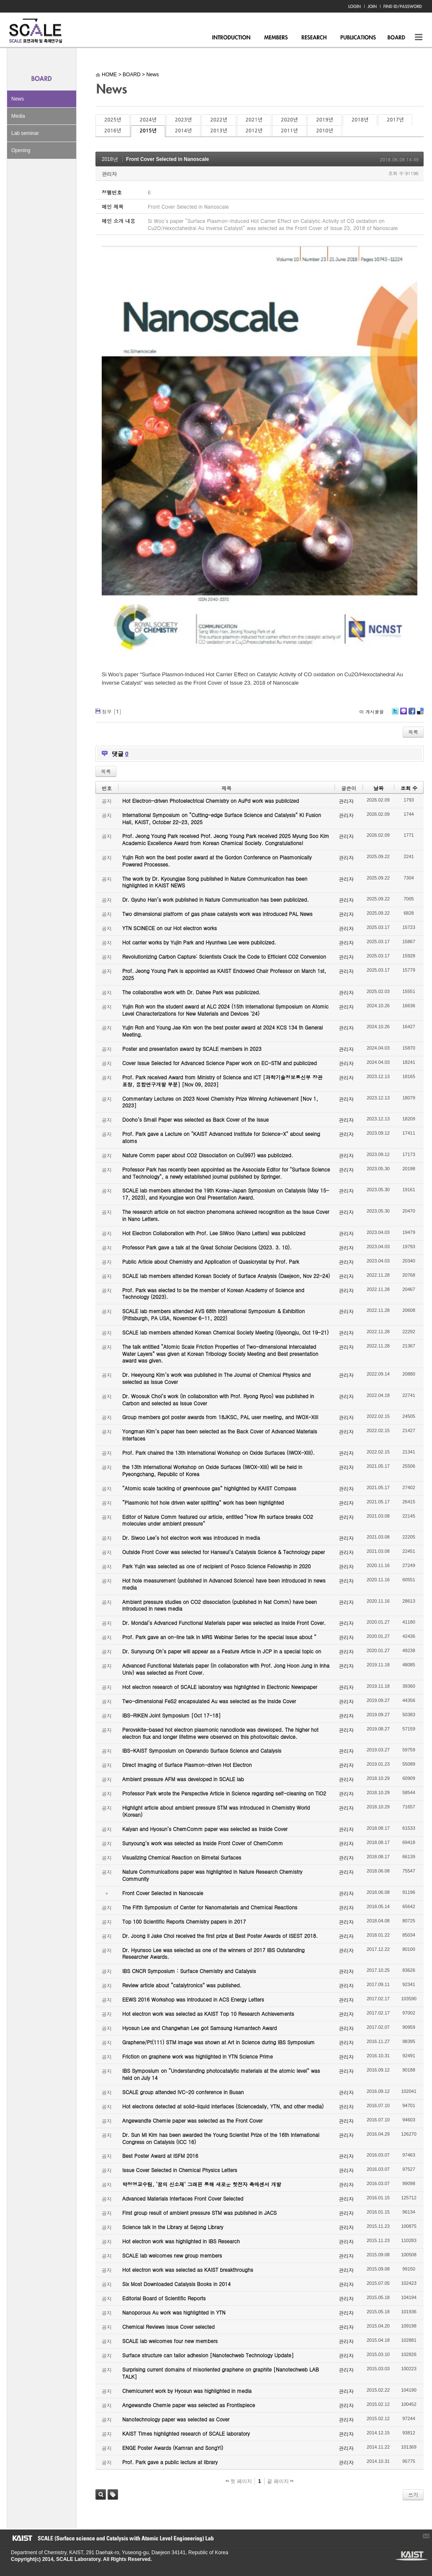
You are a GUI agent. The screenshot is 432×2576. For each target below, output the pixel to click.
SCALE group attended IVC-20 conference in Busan (183, 2091)
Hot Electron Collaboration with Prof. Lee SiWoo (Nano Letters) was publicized (213, 1232)
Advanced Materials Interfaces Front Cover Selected (182, 2198)
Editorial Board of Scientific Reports (164, 2298)
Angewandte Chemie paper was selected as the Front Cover (192, 2120)
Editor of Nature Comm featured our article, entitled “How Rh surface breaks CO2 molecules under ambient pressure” (217, 1520)
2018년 (360, 119)
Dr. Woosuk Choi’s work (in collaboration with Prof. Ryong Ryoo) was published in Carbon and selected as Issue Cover (218, 1399)
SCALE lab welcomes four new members (170, 2340)
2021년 (254, 119)
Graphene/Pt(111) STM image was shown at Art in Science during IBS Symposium (218, 2042)
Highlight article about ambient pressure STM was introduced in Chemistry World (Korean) (216, 1811)
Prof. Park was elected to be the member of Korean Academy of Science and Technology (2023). (213, 1293)
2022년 (218, 119)
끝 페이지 (280, 2481)
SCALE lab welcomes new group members (172, 2255)
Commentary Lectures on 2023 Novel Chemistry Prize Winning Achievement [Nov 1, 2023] (220, 1102)
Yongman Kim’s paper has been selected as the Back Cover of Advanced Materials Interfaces (219, 1435)
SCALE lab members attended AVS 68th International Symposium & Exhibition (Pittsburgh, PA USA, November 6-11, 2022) (213, 1314)
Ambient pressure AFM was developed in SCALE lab (183, 1778)
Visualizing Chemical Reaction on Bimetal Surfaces (181, 1857)
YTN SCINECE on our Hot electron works (169, 927)
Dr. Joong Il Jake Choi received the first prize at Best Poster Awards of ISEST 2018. (220, 1935)
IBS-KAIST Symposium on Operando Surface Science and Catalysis (201, 1750)
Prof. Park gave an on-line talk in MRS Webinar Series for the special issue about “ (219, 1636)
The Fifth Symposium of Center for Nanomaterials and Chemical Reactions (209, 1907)
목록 (413, 731)
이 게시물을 (371, 712)
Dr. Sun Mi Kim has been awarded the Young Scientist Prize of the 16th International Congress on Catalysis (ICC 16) (220, 2138)
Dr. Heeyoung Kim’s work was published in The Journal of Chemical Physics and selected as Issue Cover (216, 1378)
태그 (113, 2494)
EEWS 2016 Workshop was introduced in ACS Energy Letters (193, 1999)
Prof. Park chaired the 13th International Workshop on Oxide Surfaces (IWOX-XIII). (218, 1452)
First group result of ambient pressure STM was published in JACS (199, 2212)
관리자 (109, 173)
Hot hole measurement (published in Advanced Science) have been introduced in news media (223, 1584)
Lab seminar (25, 133)
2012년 (254, 130)
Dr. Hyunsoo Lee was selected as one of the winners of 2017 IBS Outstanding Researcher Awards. (213, 1953)
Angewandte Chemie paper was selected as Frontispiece (188, 2404)
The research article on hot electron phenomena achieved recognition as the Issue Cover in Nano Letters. (225, 1215)
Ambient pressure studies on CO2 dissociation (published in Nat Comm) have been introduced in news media (219, 1605)
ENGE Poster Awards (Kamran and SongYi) (172, 2447)
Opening (20, 150)
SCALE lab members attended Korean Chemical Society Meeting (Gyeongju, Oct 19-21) (225, 1332)
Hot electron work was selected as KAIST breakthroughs (187, 2269)
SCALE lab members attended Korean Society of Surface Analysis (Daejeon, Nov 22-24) (226, 1275)
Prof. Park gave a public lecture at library (170, 2461)
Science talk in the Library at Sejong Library (172, 2226)
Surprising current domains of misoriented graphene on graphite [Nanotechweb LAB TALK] (220, 2373)
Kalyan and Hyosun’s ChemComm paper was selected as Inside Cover (205, 1828)
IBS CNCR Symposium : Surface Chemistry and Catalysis (189, 1970)
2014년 (183, 130)
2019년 (324, 119)
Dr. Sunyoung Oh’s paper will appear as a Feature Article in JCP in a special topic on (221, 1651)
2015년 (147, 130)
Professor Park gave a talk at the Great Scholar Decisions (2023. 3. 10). (207, 1247)
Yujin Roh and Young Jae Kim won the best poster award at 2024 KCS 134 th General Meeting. (222, 1031)
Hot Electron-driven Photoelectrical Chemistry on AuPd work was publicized (210, 800)
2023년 (183, 119)
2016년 (112, 130)
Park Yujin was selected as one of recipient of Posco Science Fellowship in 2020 (216, 1566)
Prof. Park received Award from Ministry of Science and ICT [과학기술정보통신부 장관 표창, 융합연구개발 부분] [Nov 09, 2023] (222, 1080)
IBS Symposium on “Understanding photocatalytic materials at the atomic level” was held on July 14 (221, 2074)
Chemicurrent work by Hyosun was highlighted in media (187, 2390)
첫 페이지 (239, 2481)
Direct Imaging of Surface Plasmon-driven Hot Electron (187, 1764)
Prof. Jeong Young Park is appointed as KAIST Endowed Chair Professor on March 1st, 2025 (224, 974)
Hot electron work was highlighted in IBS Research (181, 2241)
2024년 (147, 119)
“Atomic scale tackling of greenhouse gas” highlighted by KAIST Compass (209, 1488)
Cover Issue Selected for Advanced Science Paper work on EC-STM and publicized (219, 1062)
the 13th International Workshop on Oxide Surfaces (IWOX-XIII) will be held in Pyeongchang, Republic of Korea (212, 1470)
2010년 (324, 130)
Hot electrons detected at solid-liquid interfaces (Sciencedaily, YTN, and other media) (223, 2106)
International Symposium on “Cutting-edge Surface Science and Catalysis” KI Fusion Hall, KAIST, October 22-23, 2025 (221, 818)
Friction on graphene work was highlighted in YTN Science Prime (197, 2056)
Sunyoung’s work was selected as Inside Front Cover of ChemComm (202, 1843)
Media (18, 116)
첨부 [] (111, 711)
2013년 (218, 130)
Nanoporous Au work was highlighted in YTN (174, 2312)
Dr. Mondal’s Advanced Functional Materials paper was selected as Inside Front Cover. (224, 1622)
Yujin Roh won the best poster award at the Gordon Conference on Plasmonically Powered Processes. (217, 860)
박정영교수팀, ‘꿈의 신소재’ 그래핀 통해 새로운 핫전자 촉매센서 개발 (201, 2184)
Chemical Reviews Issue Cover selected (168, 2326)
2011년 (289, 130)
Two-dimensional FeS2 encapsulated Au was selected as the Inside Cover (209, 1700)
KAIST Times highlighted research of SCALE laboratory (186, 2433)
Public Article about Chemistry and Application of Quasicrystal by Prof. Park (210, 1261)
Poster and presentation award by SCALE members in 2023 (192, 1048)
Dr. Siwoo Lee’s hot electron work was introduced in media (191, 1537)
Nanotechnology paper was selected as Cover (175, 2419)
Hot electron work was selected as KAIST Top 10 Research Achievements (208, 2013)
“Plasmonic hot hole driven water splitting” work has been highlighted (203, 1502)
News (17, 99)
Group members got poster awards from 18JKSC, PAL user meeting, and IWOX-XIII (220, 1416)
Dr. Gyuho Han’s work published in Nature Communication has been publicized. (215, 899)
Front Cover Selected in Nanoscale (167, 159)
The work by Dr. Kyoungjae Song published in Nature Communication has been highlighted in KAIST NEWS (214, 882)
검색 (100, 2494)
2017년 (395, 119)
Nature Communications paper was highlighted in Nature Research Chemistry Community (212, 1875)
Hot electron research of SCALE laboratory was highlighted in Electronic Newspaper (219, 1686)
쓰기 (413, 2494)
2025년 (112, 119)
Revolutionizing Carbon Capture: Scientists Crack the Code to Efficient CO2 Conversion (224, 956)
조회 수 (409, 787)
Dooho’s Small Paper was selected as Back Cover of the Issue (195, 1119)
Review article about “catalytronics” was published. (182, 1985)
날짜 (378, 787)
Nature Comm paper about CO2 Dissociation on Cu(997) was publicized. (207, 1155)
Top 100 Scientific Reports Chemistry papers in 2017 (184, 1921)
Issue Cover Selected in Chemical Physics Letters (179, 2169)
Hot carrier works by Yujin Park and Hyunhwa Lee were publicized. (199, 942)
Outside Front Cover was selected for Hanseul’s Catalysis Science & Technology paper (223, 1551)
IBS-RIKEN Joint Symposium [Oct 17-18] (171, 1715)
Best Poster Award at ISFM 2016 (160, 2155)
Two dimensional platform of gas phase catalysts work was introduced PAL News (217, 913)
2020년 (289, 119)
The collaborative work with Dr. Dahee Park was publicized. (191, 992)
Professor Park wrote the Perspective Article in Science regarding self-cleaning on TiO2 (224, 1793)
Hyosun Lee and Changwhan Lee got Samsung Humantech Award (199, 2027)
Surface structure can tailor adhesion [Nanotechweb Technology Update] (208, 2355)
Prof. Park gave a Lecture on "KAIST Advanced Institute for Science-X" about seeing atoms (221, 1137)
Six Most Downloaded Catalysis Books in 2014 (176, 2283)
